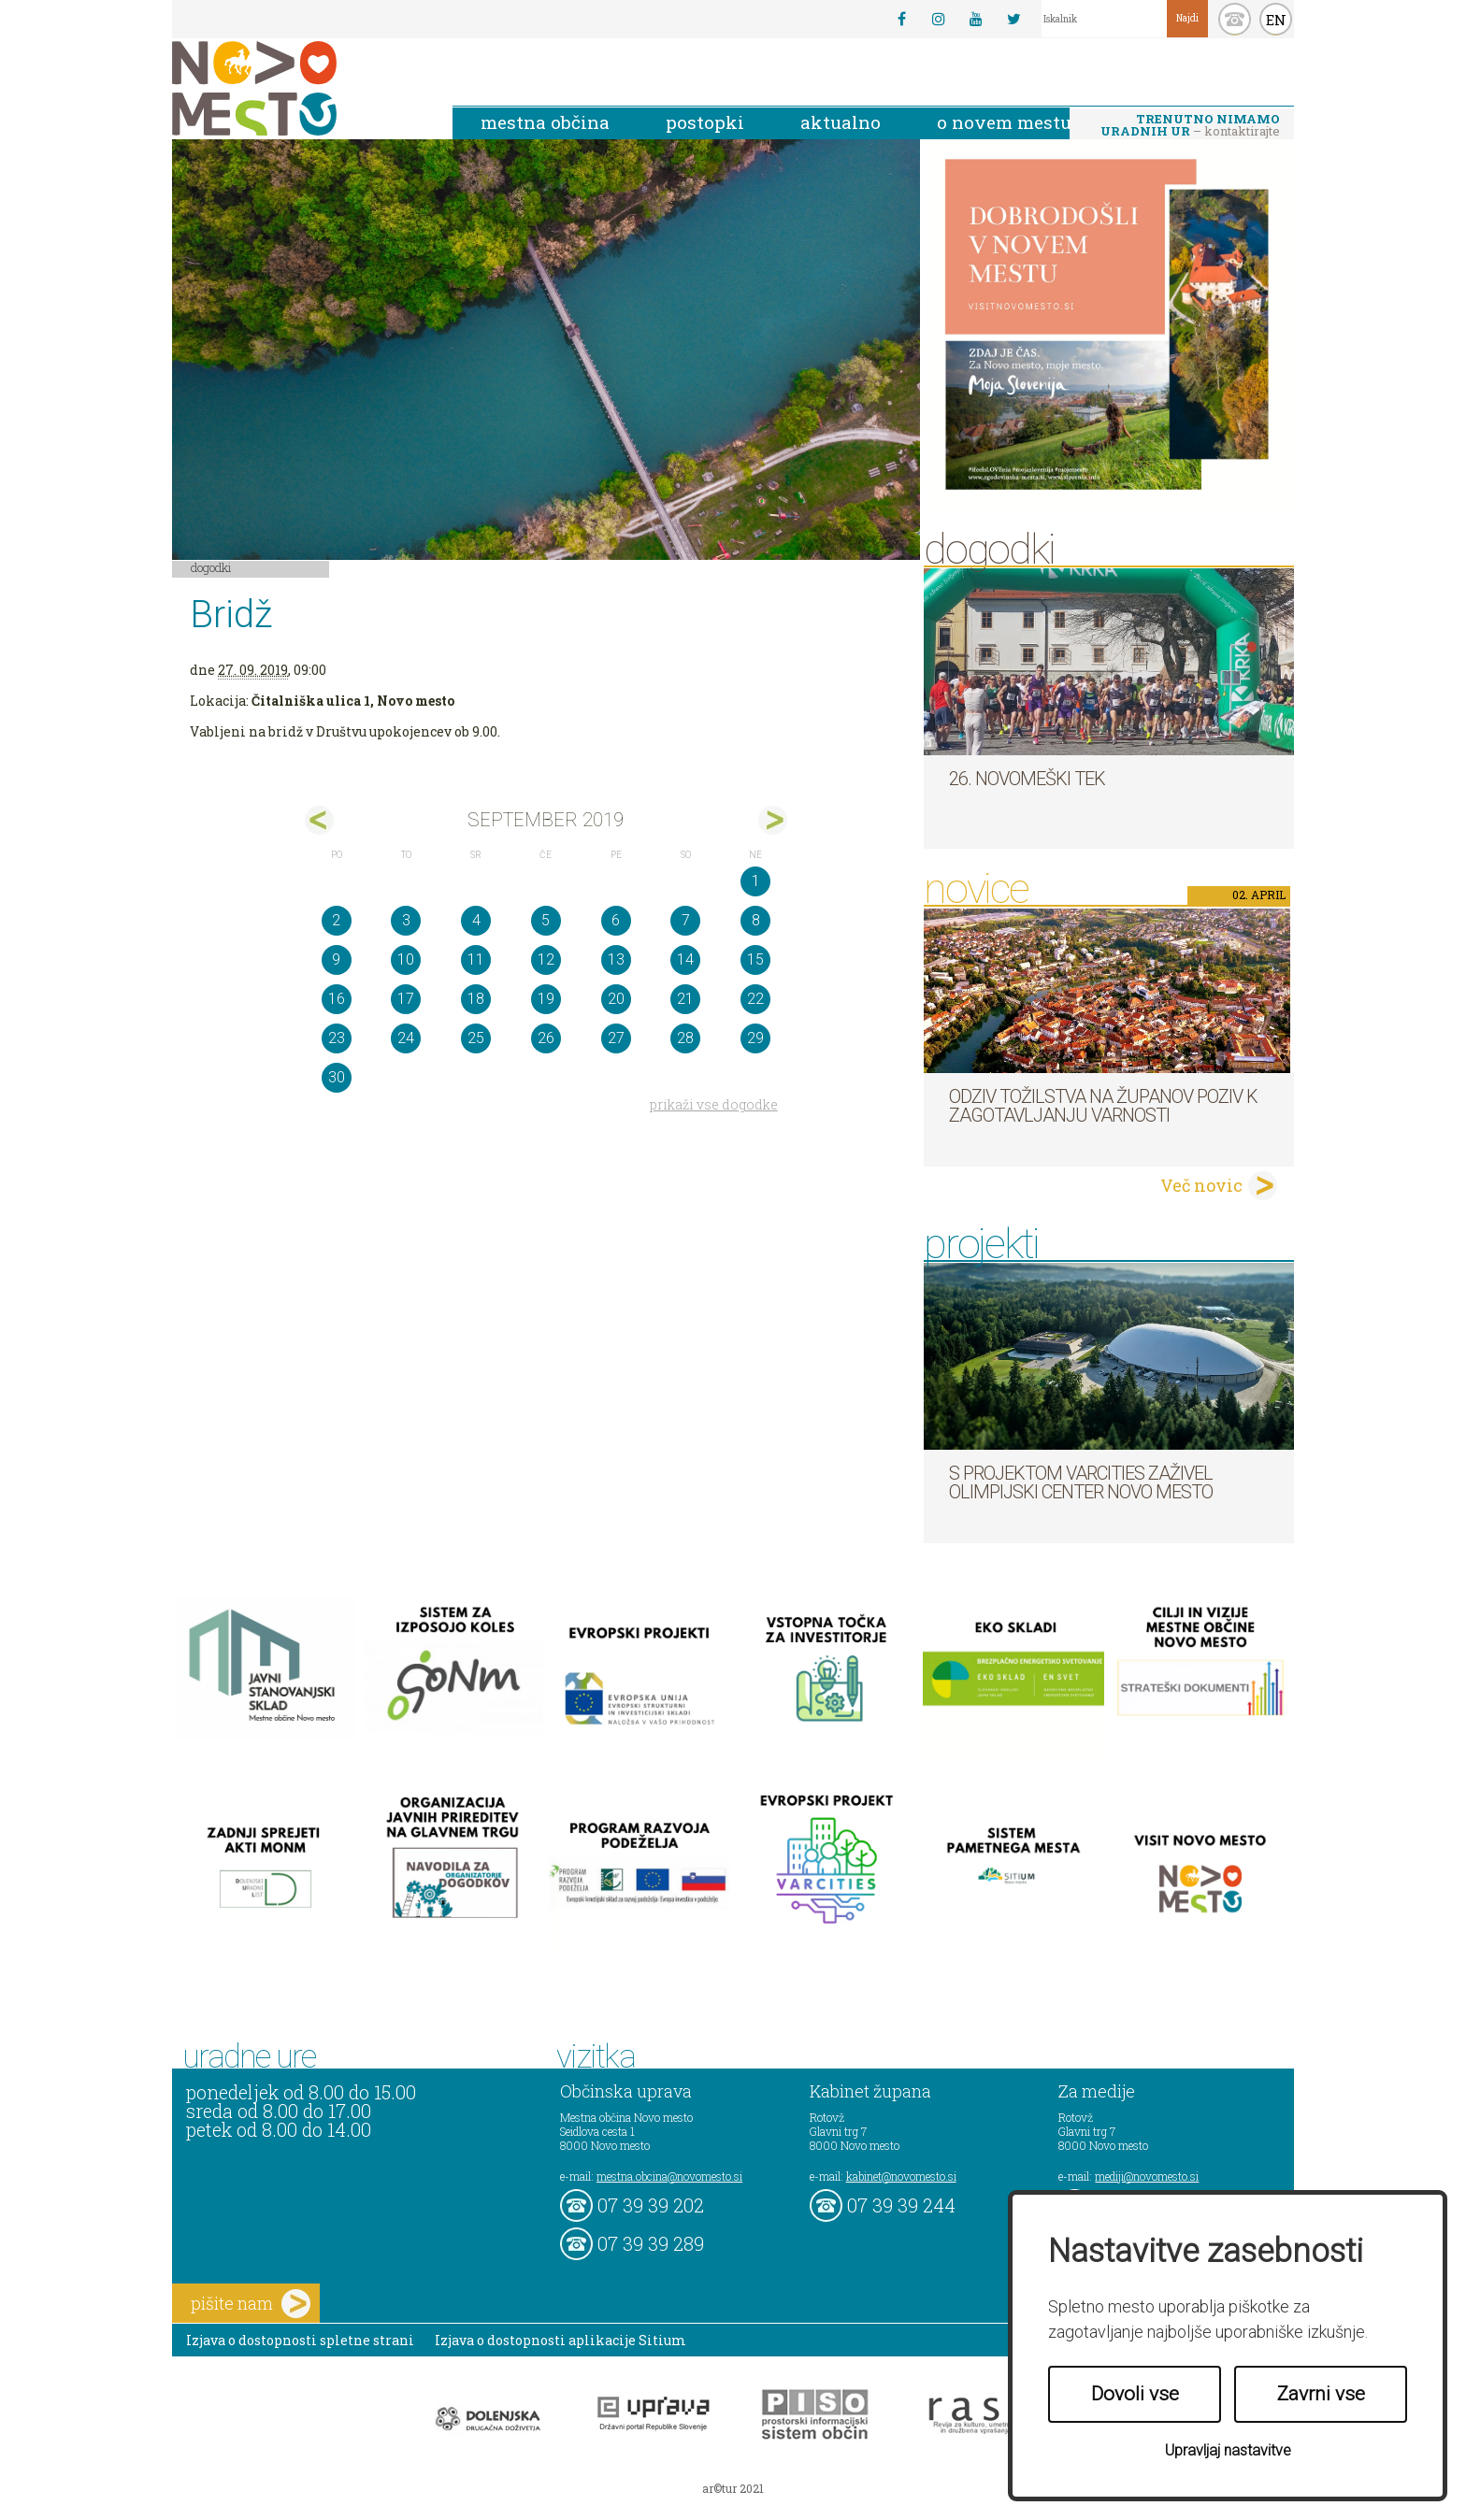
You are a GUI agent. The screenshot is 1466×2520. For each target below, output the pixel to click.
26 (546, 1038)
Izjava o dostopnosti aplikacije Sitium (560, 2340)
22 (755, 999)
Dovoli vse (1135, 2394)
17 (405, 999)
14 (685, 959)
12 (546, 959)
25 (475, 1038)
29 (755, 1038)
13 (616, 959)
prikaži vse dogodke (714, 1104)
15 (755, 959)
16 (336, 999)
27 (616, 1038)
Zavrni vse (1321, 2394)
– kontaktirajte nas (1190, 126)
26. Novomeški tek (1027, 778)
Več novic (1201, 1185)
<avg (319, 820)
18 (475, 999)
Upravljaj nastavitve (1228, 2450)
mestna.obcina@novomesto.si (669, 2176)
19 (546, 999)
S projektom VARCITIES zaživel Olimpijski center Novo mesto (1081, 1482)
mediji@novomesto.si (1147, 2176)
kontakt (1234, 19)
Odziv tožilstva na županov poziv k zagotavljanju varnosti (1103, 1105)
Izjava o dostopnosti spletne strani (300, 2340)
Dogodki (211, 567)
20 (616, 999)
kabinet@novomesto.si (901, 2176)
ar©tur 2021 (733, 2488)
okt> (772, 820)
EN (1276, 19)
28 (685, 1038)
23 (336, 1038)
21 (685, 999)
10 (405, 959)
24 (405, 1038)
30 (336, 1077)
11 (475, 959)
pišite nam (250, 2303)
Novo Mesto (298, 88)
